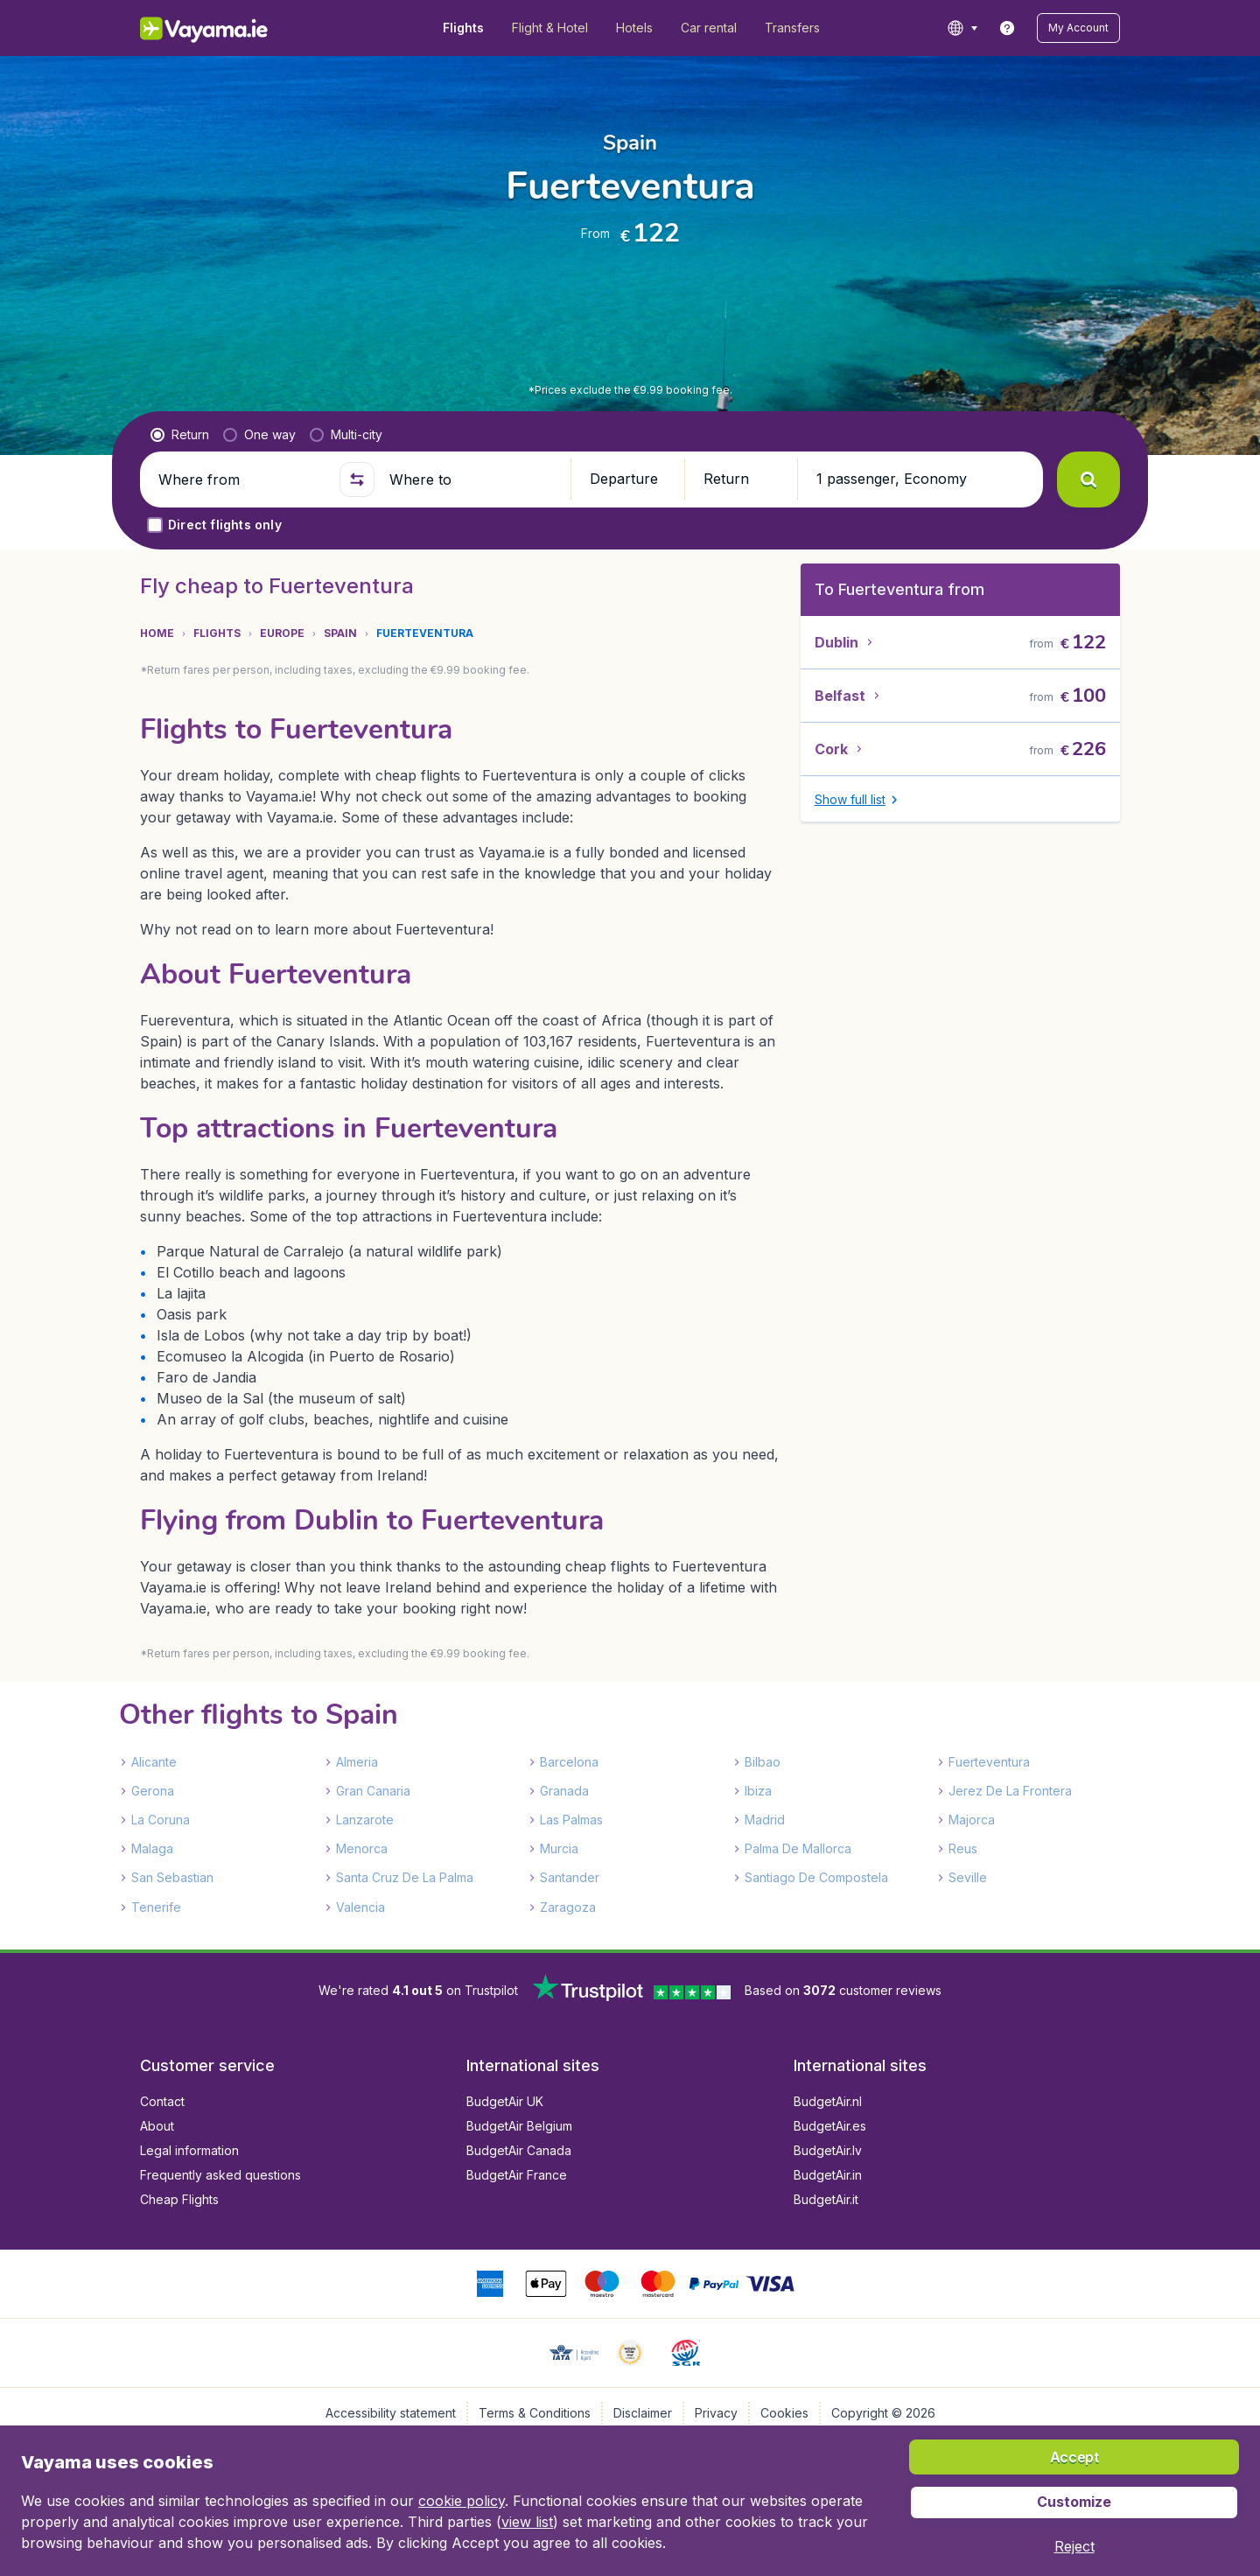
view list (527, 2521)
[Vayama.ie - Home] (228, 28)
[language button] (962, 28)
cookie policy (461, 2501)
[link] (1007, 28)
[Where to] (472, 479)
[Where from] (241, 479)
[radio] (179, 434)
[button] (1078, 28)
